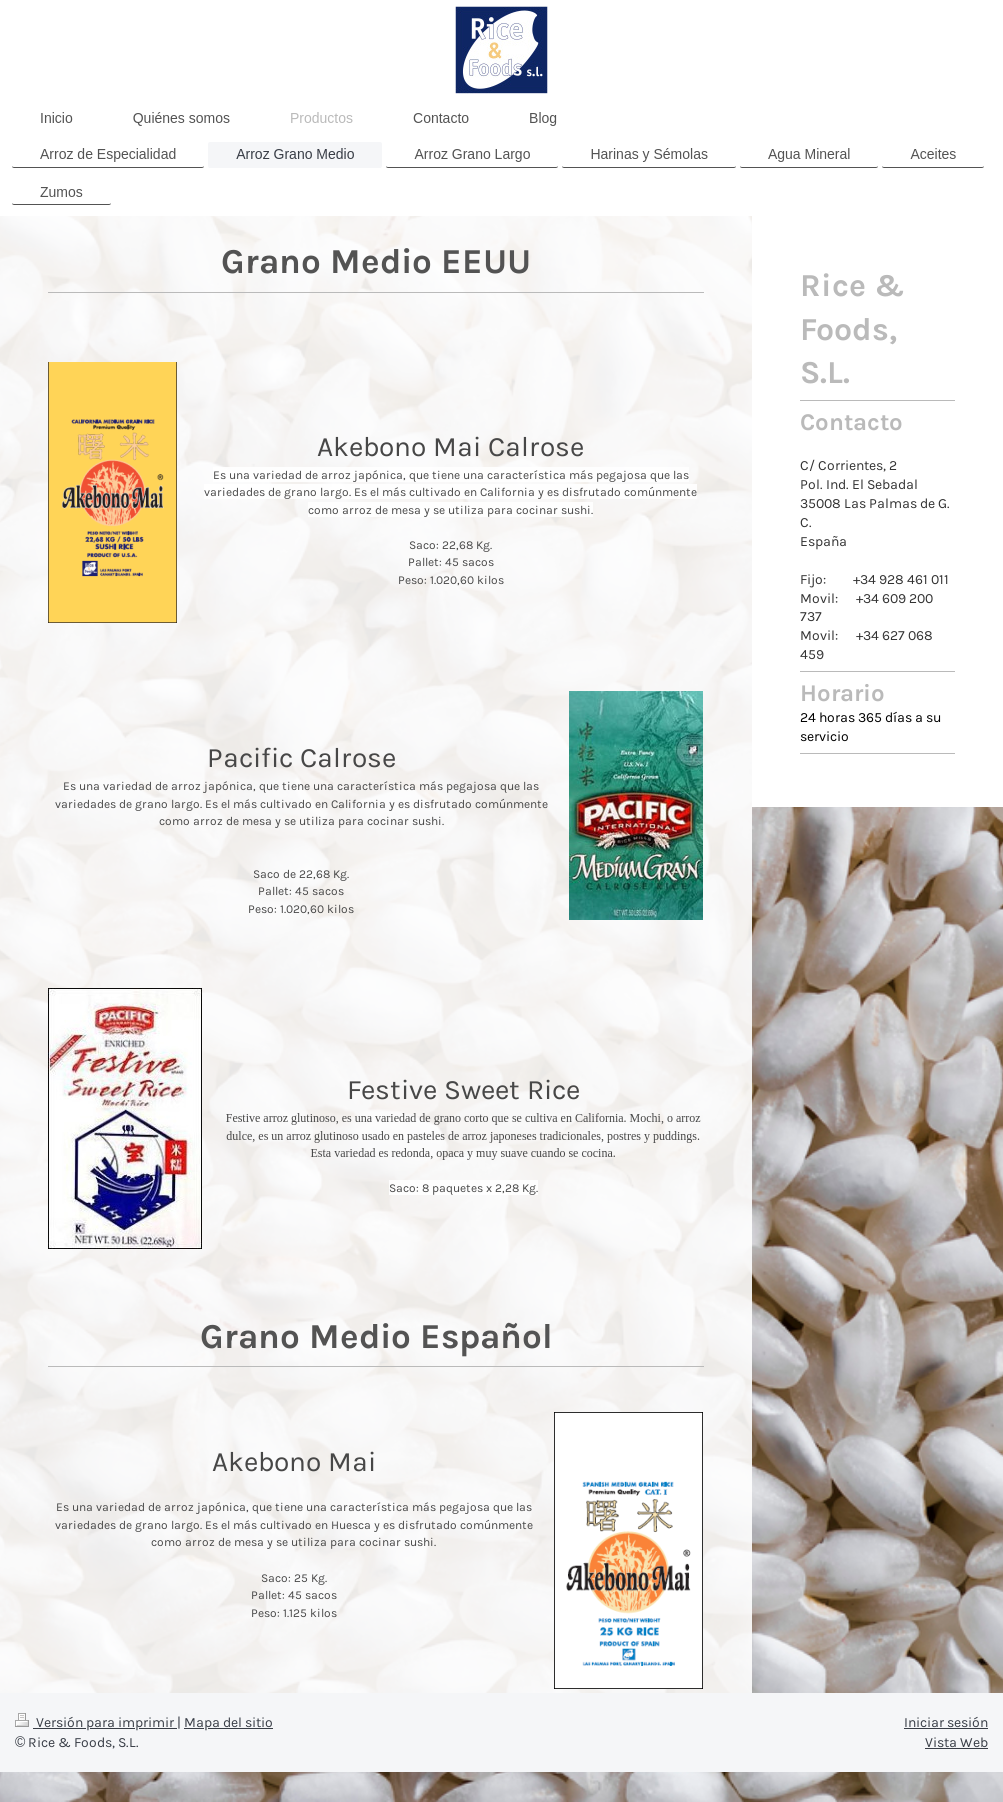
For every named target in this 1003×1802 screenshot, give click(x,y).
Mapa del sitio (228, 1722)
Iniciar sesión (946, 1722)
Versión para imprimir (96, 1722)
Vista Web (956, 1742)
